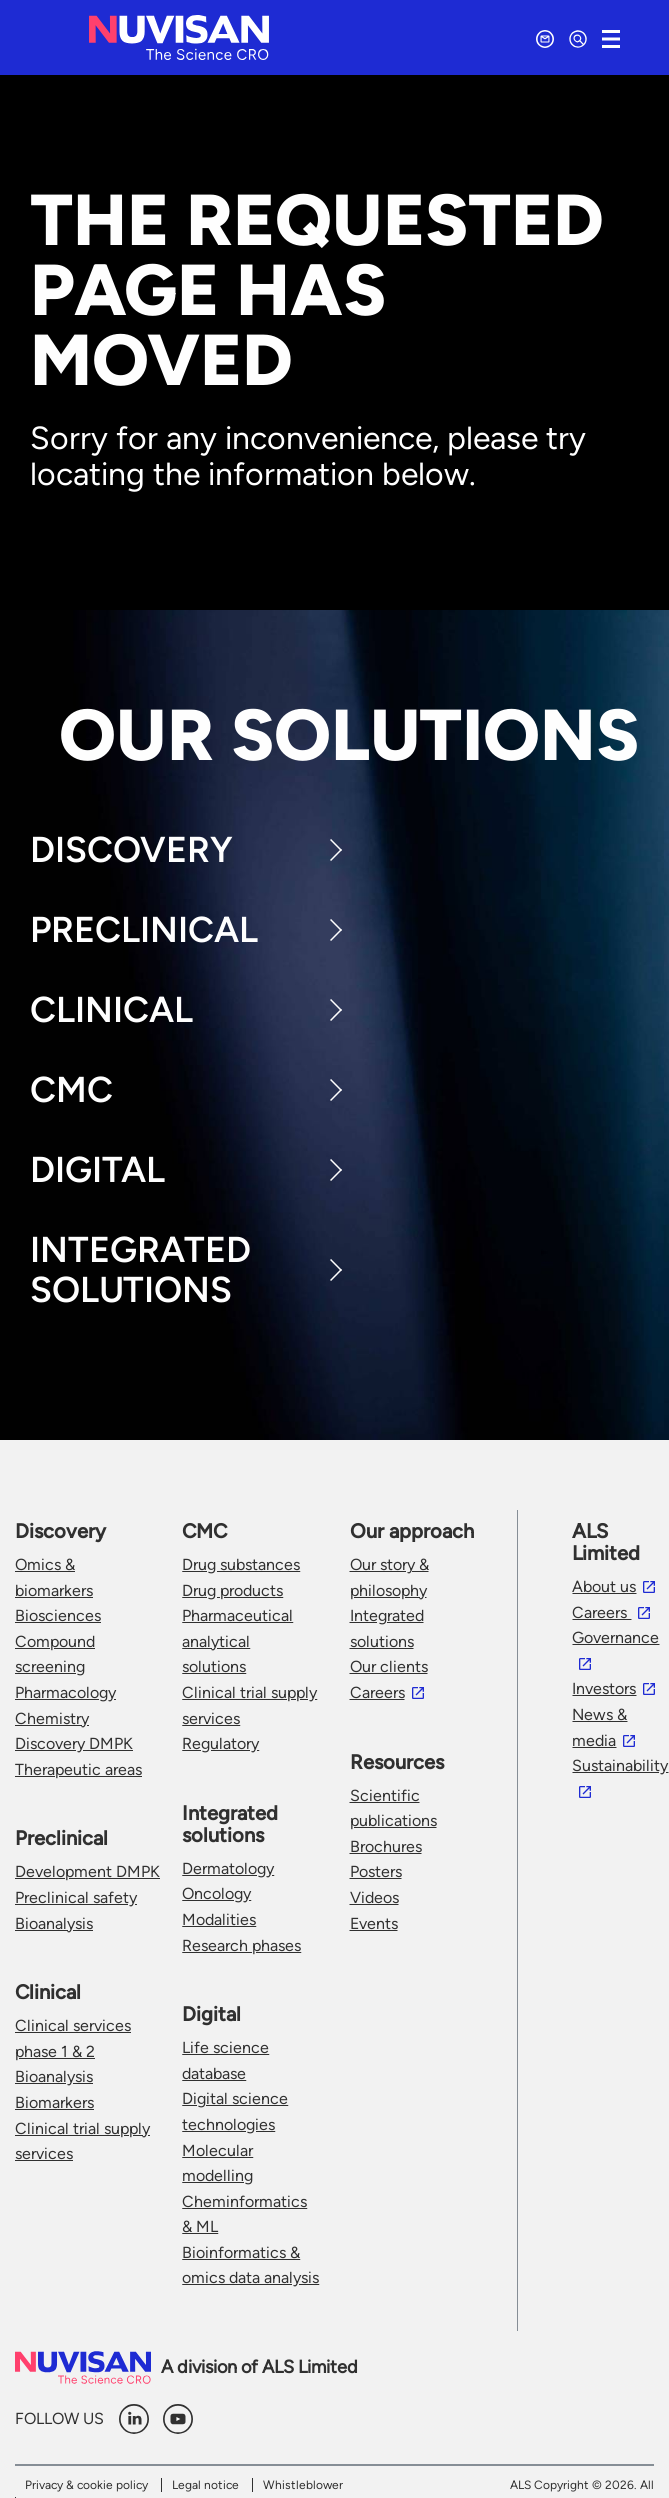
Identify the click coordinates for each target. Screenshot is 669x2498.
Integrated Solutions (140, 1269)
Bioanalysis (54, 1923)
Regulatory (220, 1743)
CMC (71, 1089)
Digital (97, 1169)
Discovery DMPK (74, 1743)
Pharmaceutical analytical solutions (237, 1641)
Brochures (386, 1846)
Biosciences (58, 1615)
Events (374, 1923)
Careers (377, 1692)
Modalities (219, 1919)
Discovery (131, 849)
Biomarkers (54, 2102)
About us (604, 1586)
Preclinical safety (76, 1897)
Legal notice (205, 2485)
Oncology (216, 1893)
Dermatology (228, 1868)
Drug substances (241, 1564)
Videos (374, 1897)
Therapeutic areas (78, 1769)
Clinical (111, 1009)
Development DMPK (87, 1871)
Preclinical (144, 929)
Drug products (232, 1590)
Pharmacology (65, 1692)
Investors (604, 1688)
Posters (376, 1871)
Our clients (389, 1666)
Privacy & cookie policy (86, 2485)
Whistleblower (303, 2485)
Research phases (241, 1945)
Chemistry (52, 1718)
